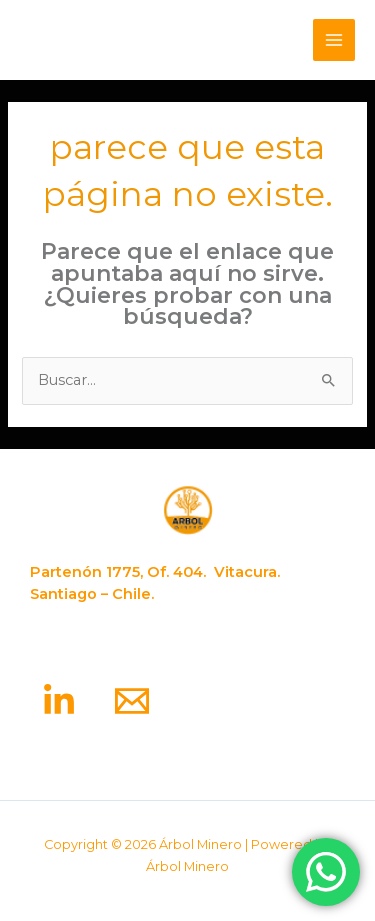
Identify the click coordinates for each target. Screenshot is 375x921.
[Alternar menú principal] (334, 40)
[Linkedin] (59, 701)
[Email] (132, 701)
